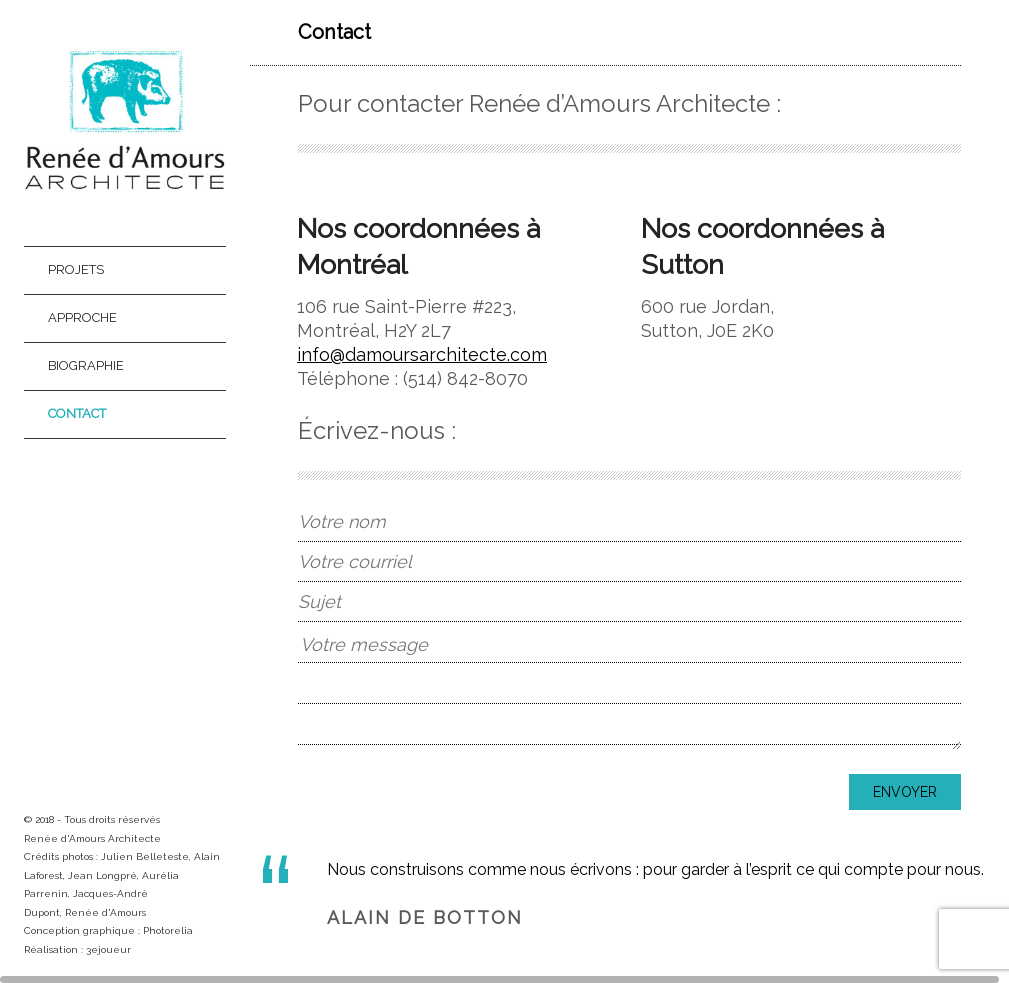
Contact (77, 413)
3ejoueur (108, 949)
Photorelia (168, 930)
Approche (82, 317)
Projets (76, 269)
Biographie (86, 365)
